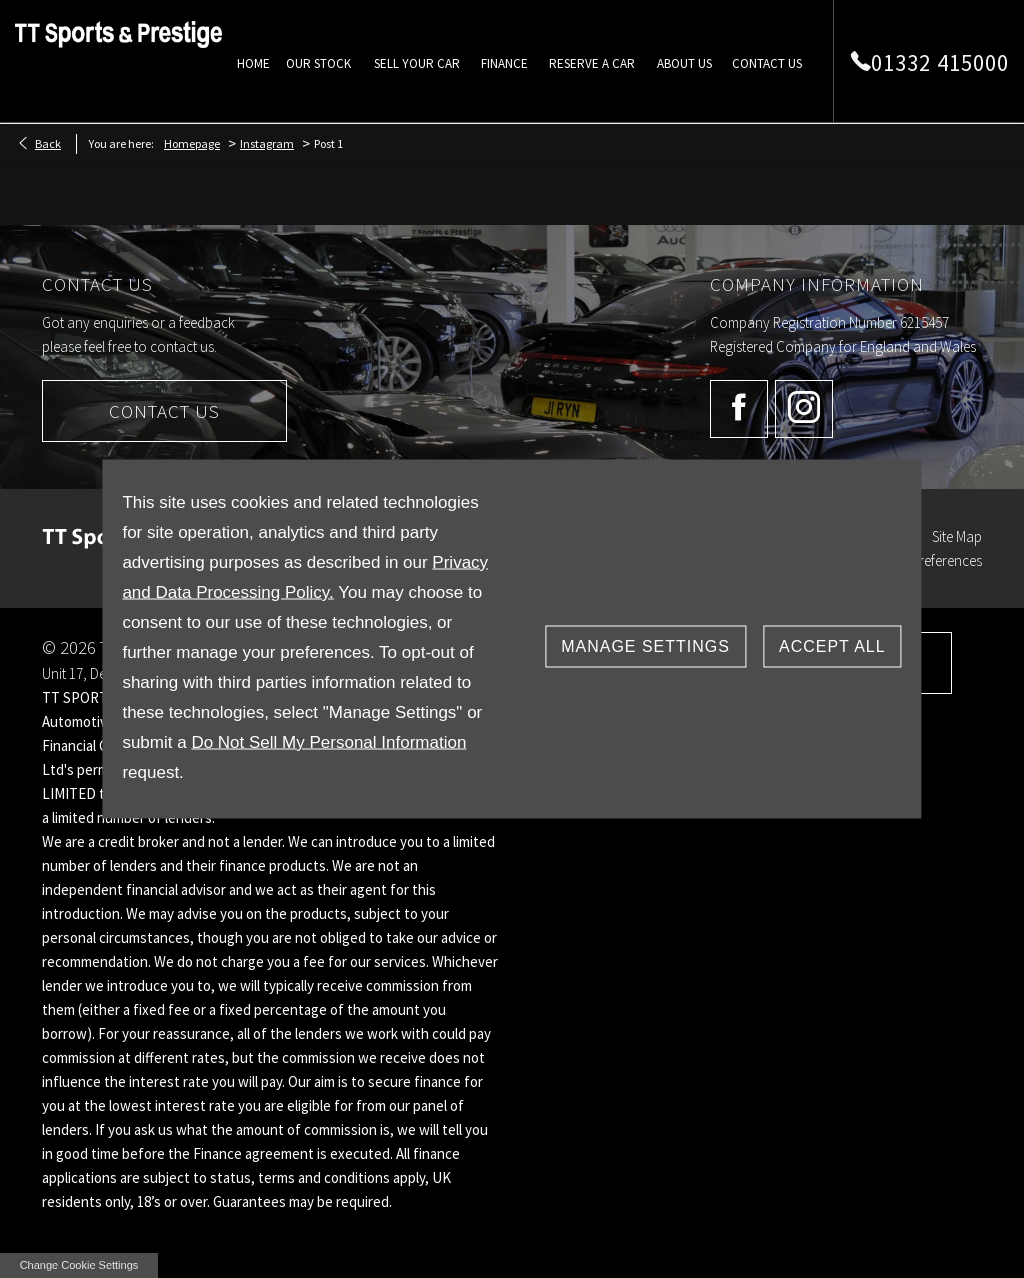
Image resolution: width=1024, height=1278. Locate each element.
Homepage (192, 143)
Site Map (957, 536)
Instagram (267, 143)
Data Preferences (930, 560)
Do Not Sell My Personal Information (328, 742)
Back (48, 143)
